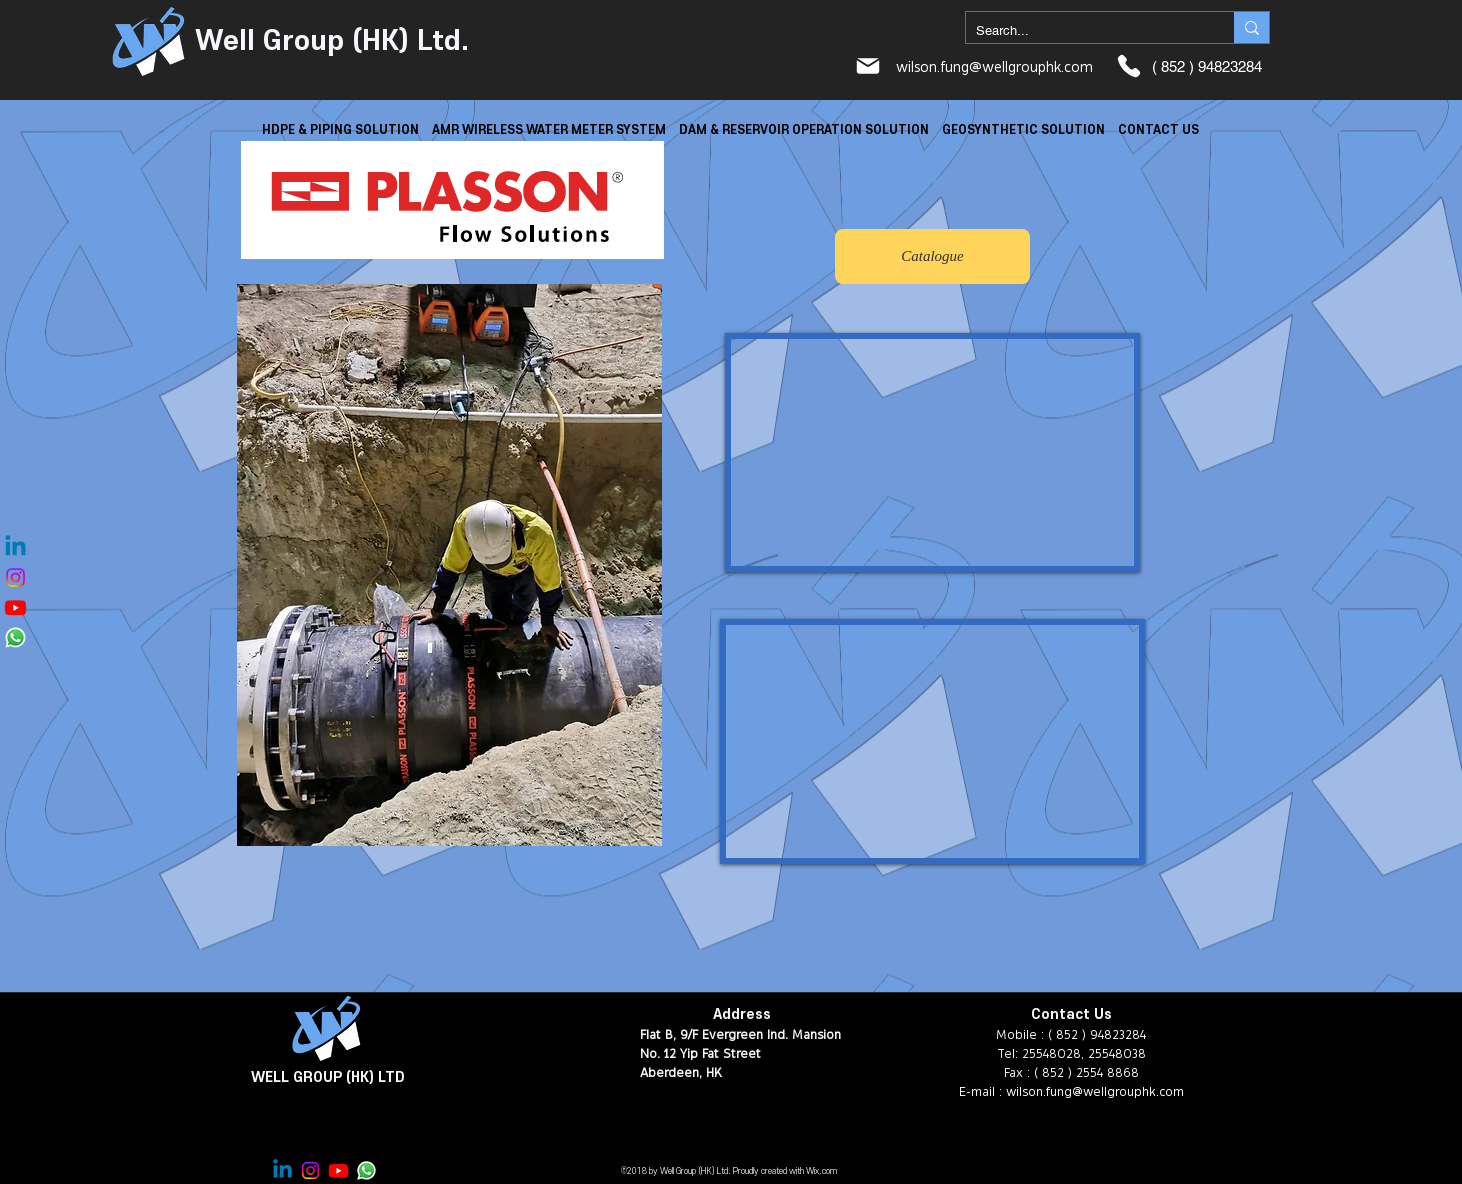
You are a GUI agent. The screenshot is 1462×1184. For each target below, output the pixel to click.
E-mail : (982, 1090)
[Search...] (1084, 31)
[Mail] (868, 66)
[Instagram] (15, 577)
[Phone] (1129, 66)
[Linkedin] (15, 547)
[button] (340, 129)
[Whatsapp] (15, 637)
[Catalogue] (932, 256)
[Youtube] (15, 607)
